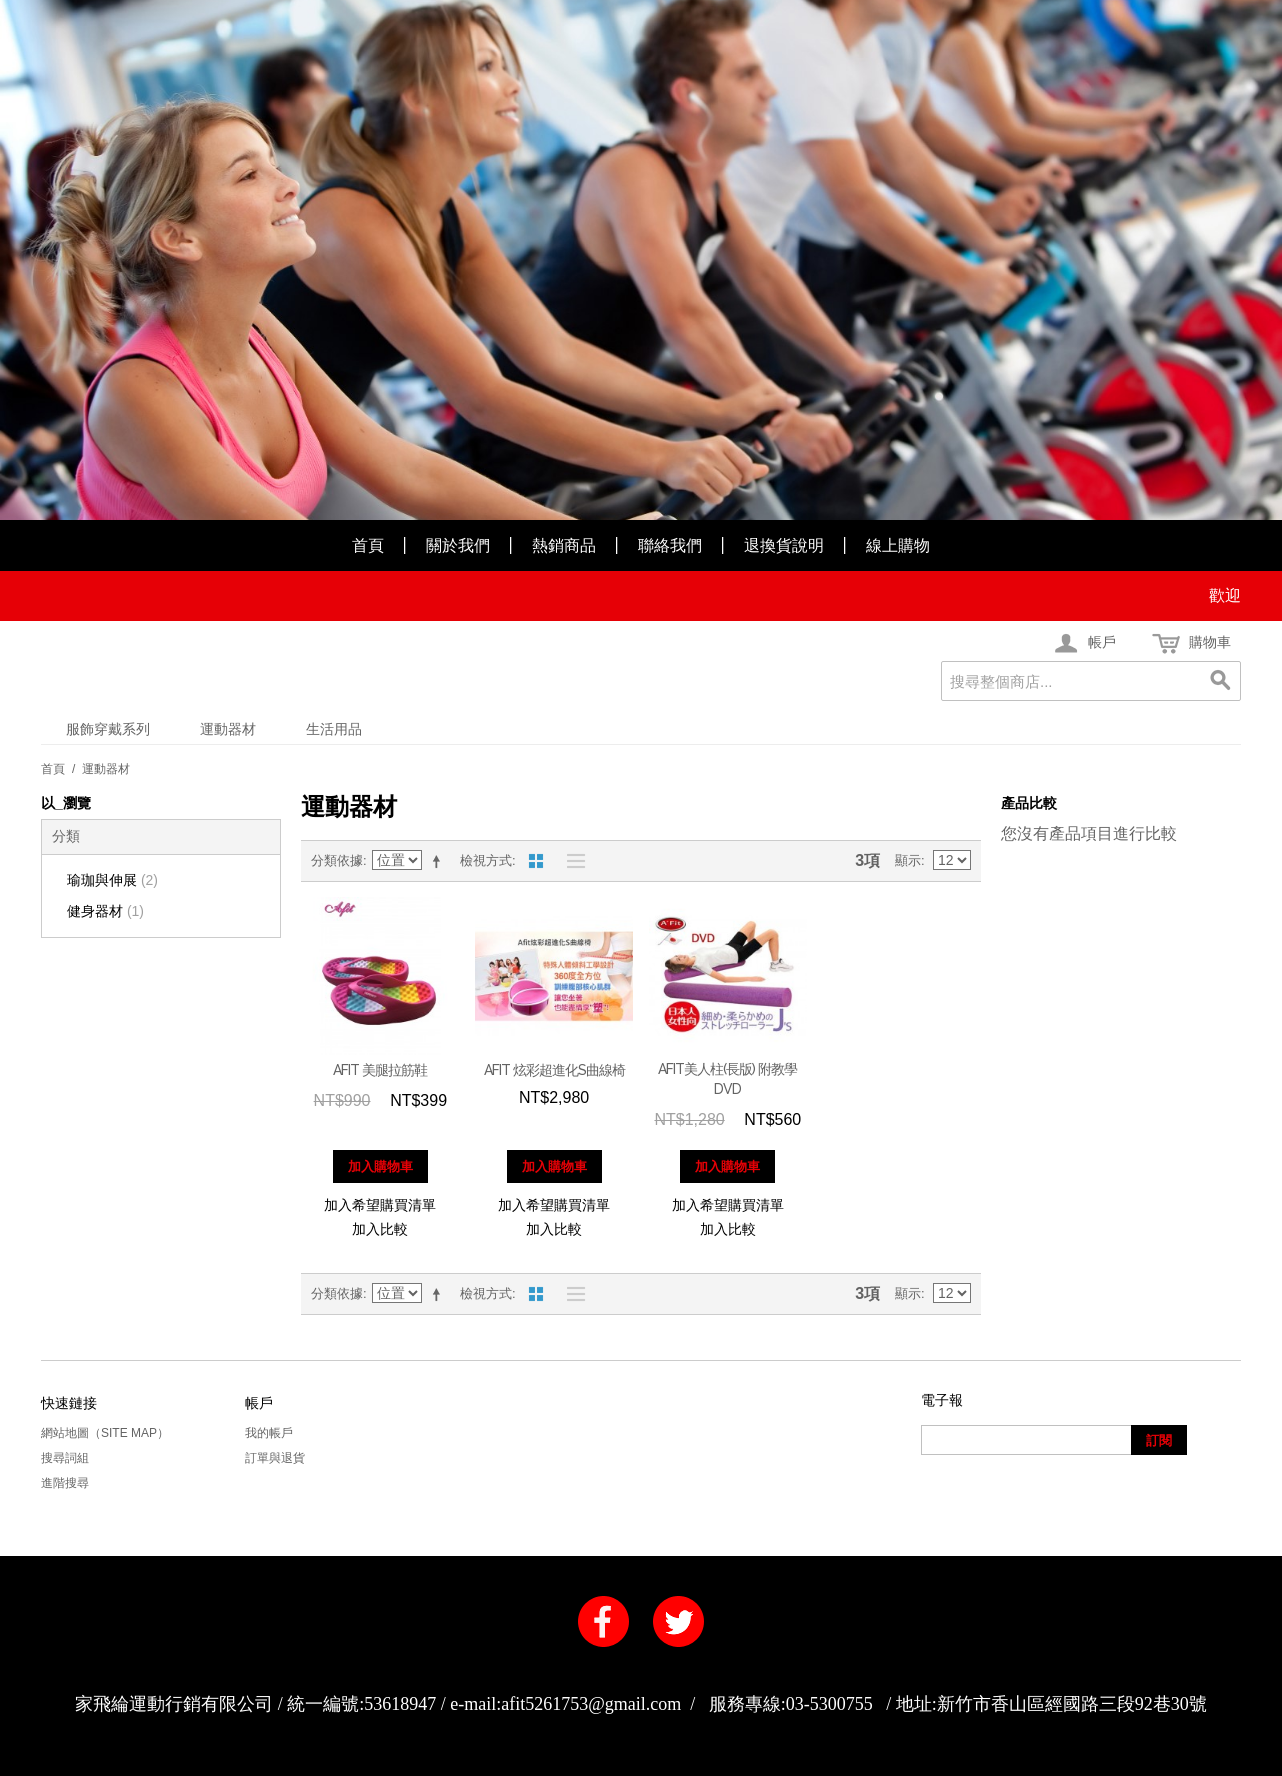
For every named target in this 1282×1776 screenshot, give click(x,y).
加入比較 (380, 1229)
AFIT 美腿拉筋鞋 (380, 1070)
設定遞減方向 (440, 861)
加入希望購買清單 (380, 1205)
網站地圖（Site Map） (105, 1433)
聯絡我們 (670, 545)
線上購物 (898, 545)
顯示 (908, 860)
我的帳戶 (269, 1433)
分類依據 (337, 860)
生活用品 (334, 729)
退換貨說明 (784, 545)
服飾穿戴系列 (108, 729)
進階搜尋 (65, 1483)
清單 (571, 861)
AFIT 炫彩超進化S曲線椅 (554, 1070)
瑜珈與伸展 (112, 880)
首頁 (368, 545)
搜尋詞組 (65, 1458)
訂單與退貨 (275, 1458)
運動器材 (228, 729)
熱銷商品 (564, 545)
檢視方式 (486, 860)
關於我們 (458, 545)
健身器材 (105, 911)
